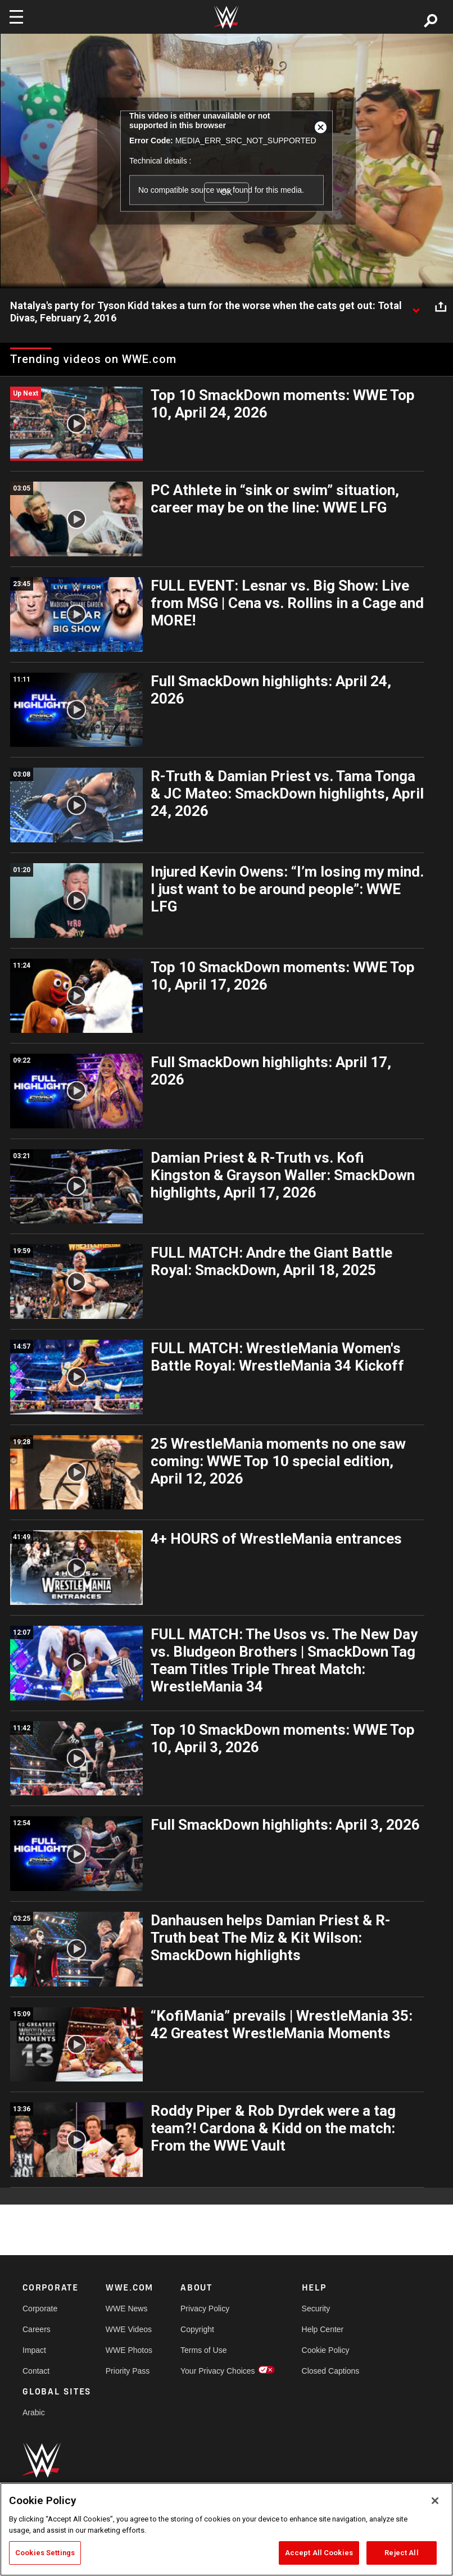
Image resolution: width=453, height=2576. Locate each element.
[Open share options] (440, 306)
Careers (36, 2329)
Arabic (33, 2412)
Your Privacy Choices (217, 2370)
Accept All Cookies (319, 2552)
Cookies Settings (45, 2552)
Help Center (323, 2329)
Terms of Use (203, 2350)
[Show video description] (416, 306)
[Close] (435, 2500)
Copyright (197, 2329)
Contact (35, 2370)
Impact (34, 2350)
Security (316, 2308)
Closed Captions (331, 2370)
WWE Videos (129, 2329)
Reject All (401, 2552)
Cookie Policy (326, 2350)
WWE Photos (129, 2350)
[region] (226, 2529)
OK (226, 192)
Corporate (39, 2308)
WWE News (127, 2308)
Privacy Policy (204, 2308)
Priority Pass (128, 2370)
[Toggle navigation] (16, 17)
